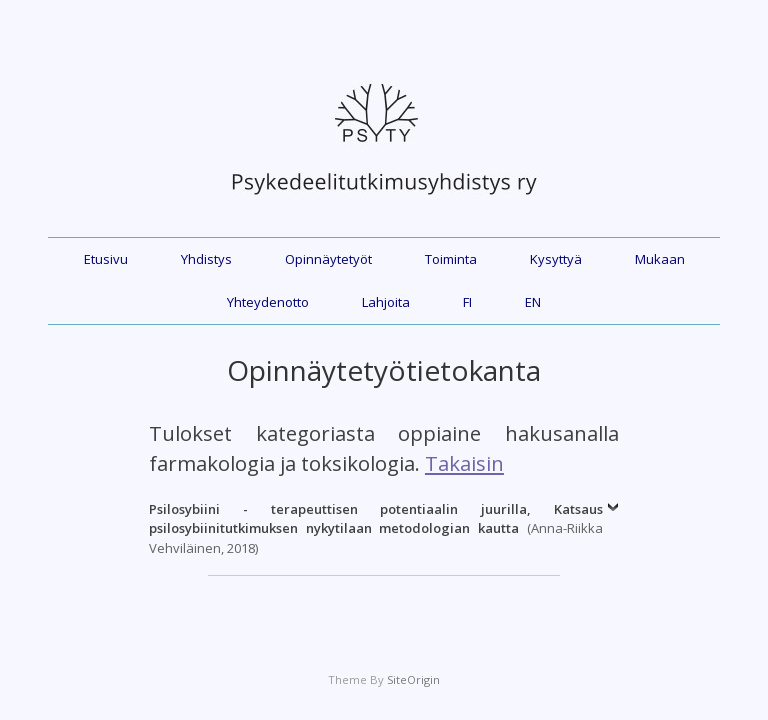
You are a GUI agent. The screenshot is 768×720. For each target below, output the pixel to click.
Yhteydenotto (268, 302)
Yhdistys (206, 259)
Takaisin (464, 463)
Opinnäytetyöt (328, 259)
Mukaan (660, 259)
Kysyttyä (556, 259)
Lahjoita (386, 302)
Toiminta (451, 259)
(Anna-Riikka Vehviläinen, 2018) (376, 528)
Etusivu (106, 259)
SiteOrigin (413, 679)
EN (533, 302)
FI (467, 302)
